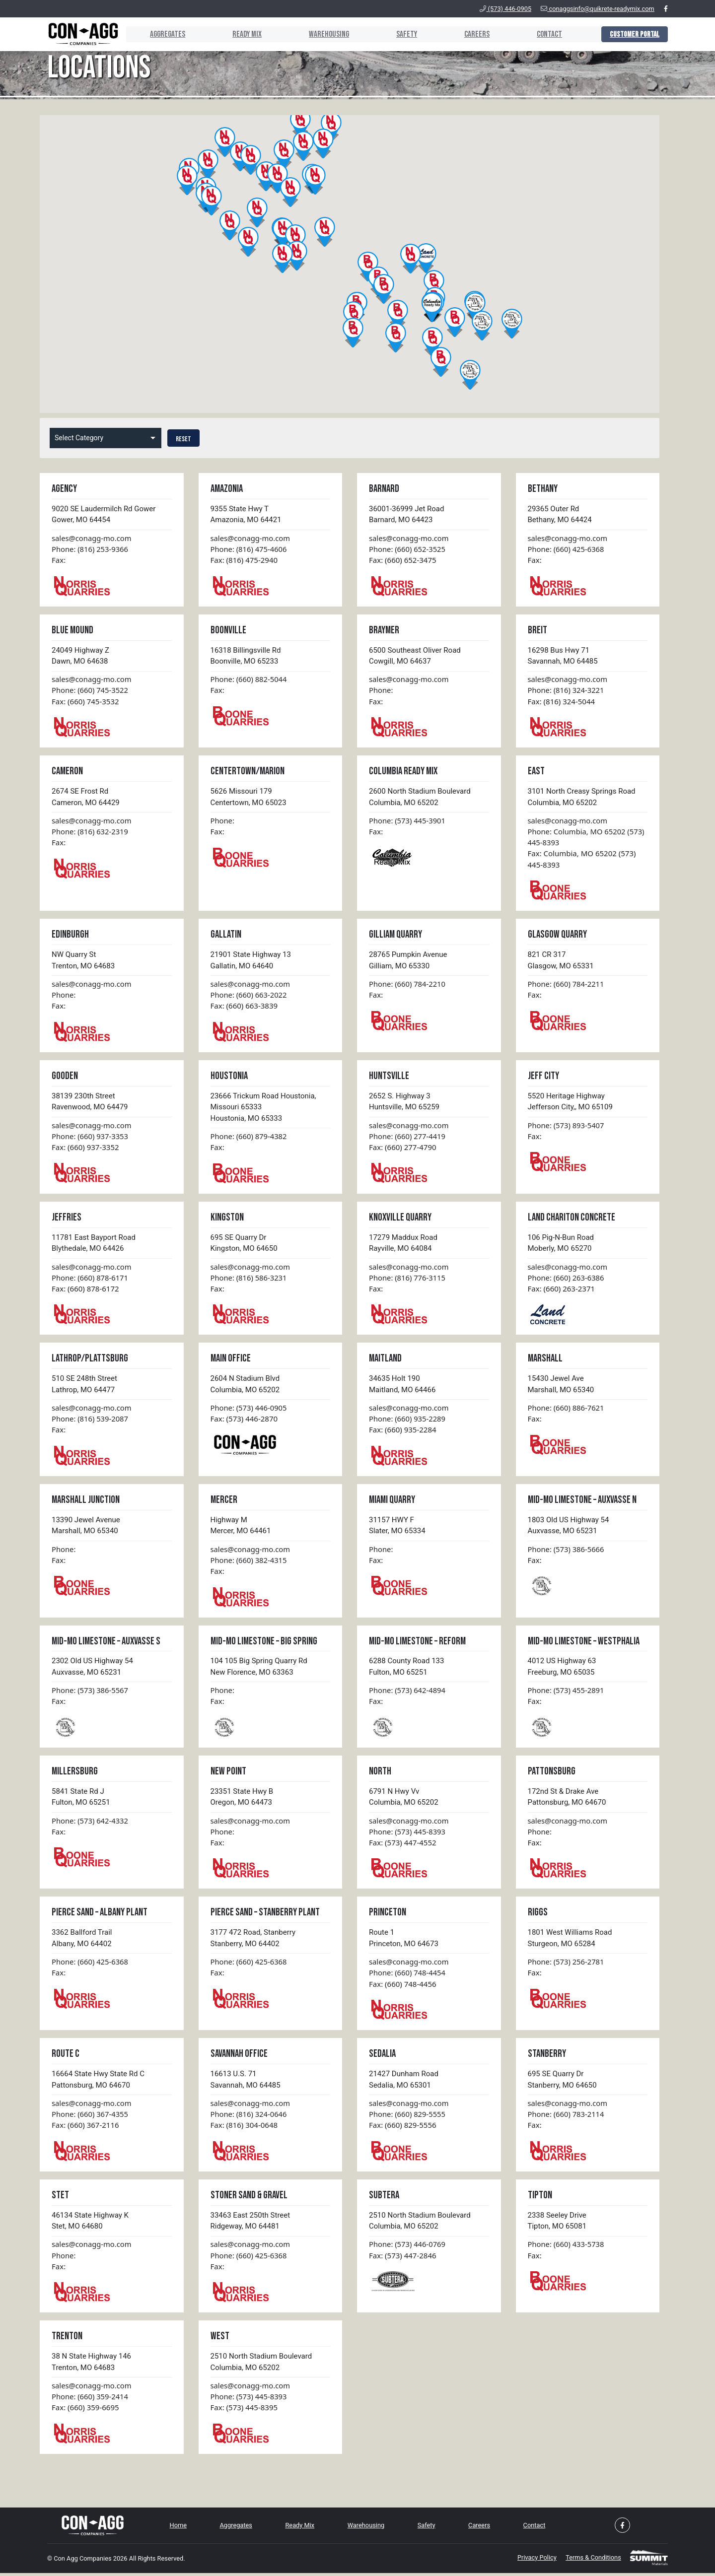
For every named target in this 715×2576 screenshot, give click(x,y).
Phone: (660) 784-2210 (408, 985)
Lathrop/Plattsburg (90, 1361)
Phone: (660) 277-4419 (408, 1138)
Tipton (540, 2199)
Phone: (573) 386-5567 (91, 1693)
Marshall (545, 1361)
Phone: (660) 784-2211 (567, 985)
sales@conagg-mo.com (92, 538)
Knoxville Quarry (400, 1219)
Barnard (384, 488)
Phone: (381, 691)
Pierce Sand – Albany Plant (99, 1915)
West (220, 2340)
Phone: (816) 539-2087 (91, 1421)
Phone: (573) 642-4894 (408, 1693)
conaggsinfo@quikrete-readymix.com (597, 8)
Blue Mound (72, 630)
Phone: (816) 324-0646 (249, 2118)
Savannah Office (239, 2057)
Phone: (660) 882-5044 (249, 679)
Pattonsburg (551, 1774)
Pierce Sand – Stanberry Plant (265, 1915)
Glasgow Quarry (557, 936)
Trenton (67, 2340)
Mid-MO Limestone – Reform (417, 1643)
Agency (64, 488)
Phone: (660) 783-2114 (567, 2118)
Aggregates (160, 34)
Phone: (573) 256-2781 (567, 1965)
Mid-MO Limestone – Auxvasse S (106, 1643)
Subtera (384, 2199)
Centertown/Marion (248, 772)
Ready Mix (241, 34)
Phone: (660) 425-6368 (567, 549)
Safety (403, 34)
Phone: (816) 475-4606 (249, 549)
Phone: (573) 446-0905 (249, 1410)
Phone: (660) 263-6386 (567, 1280)
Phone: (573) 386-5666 (567, 1552)
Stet (60, 2199)
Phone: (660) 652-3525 (408, 549)
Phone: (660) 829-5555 (408, 2118)
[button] (250, 160)
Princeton (387, 1915)
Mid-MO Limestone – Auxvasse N (582, 1502)
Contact (548, 34)
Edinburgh (70, 936)
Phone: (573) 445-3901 (408, 821)
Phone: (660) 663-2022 (249, 996)
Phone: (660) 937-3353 (91, 1138)
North (380, 1774)
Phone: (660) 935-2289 (408, 1421)
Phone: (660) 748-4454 (408, 1976)
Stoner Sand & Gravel (249, 2199)
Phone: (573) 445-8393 (408, 1834)
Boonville (228, 630)
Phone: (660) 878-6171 (91, 1280)
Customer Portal (634, 34)
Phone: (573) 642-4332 (91, 1824)
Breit (537, 630)
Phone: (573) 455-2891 (567, 1693)
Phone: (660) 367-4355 (91, 2118)
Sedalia (382, 2057)
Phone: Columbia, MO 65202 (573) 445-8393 (587, 838)
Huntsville (389, 1077)
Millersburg (75, 1774)
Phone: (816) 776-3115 (408, 1280)
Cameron (67, 772)
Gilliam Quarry (395, 936)
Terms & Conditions (591, 2562)
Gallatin (226, 936)
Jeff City (543, 1077)
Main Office (231, 1361)
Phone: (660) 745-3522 (91, 691)
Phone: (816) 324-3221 (567, 691)
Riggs (538, 1915)
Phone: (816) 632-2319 (91, 832)
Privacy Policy (531, 2562)
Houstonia (229, 1077)
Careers (474, 34)
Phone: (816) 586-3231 (249, 1280)
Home (178, 2530)
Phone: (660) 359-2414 (91, 2401)
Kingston (227, 1219)
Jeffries (66, 1219)
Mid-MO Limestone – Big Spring (264, 1643)
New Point (228, 1774)
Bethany (543, 488)
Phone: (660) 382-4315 (249, 1562)
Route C (65, 2057)
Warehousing (324, 34)
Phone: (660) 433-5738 (567, 2248)
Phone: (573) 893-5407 (567, 1127)
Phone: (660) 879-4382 (249, 1138)
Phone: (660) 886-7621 (567, 1410)
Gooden (65, 1077)
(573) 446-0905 (505, 8)
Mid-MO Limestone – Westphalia (584, 1643)
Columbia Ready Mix (403, 772)
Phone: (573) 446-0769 (408, 2248)
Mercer (224, 1502)
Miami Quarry (392, 1502)
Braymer (384, 630)
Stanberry (547, 2057)
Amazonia (227, 488)
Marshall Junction (86, 1502)
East (536, 772)
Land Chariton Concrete (571, 1219)
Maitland (385, 1361)
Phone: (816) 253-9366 (91, 549)
